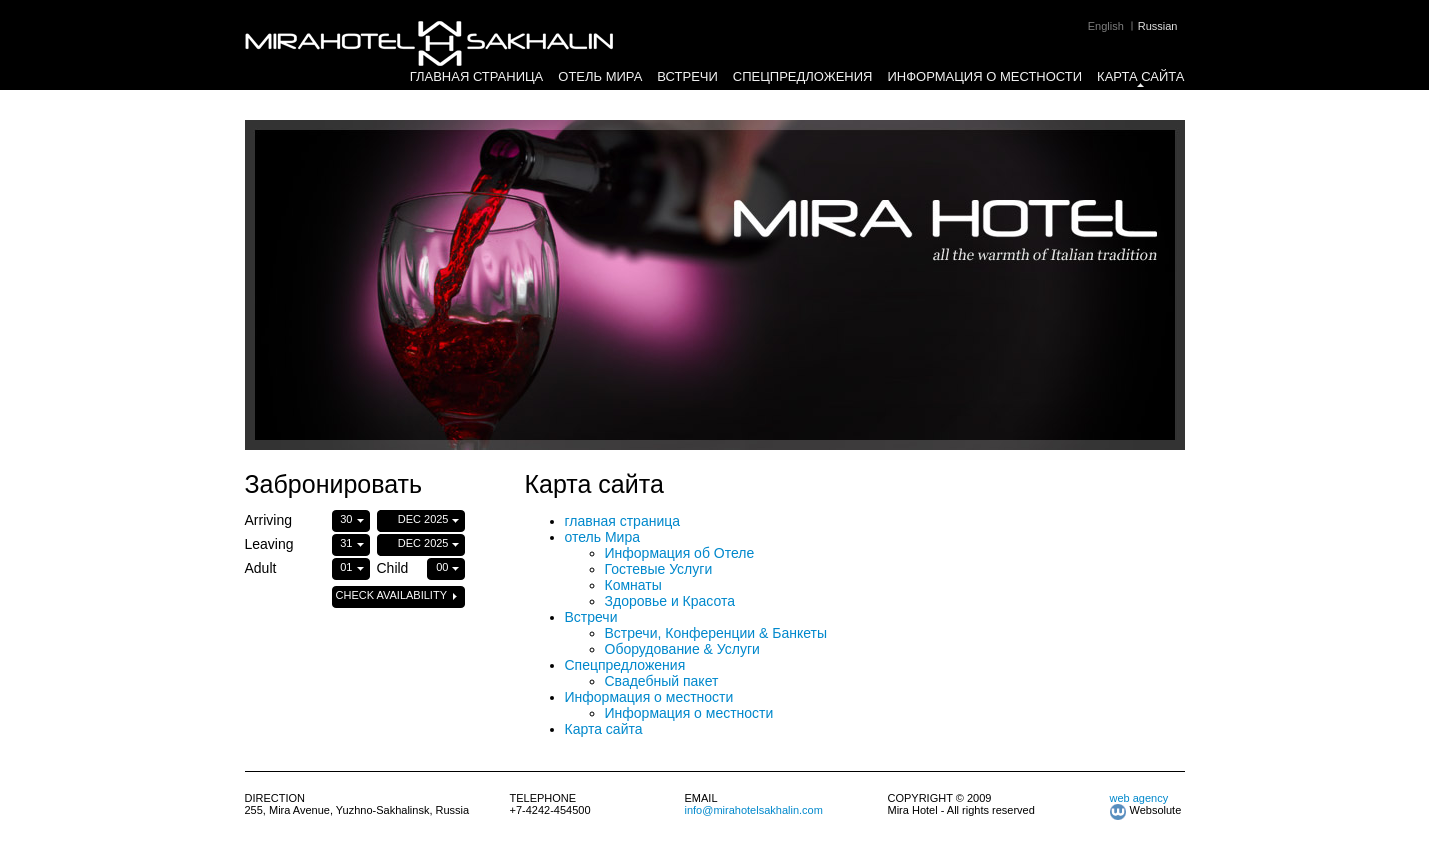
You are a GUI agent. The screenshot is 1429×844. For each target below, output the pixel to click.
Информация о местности (985, 76)
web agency (1139, 798)
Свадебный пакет (662, 681)
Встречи (687, 76)
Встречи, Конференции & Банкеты (716, 633)
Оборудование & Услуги (682, 649)
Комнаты (633, 585)
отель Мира (600, 76)
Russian (1158, 26)
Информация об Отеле (680, 553)
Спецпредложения (803, 76)
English (1106, 26)
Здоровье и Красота (670, 601)
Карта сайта (1140, 76)
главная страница (477, 76)
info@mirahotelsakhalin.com (754, 810)
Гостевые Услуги (659, 569)
